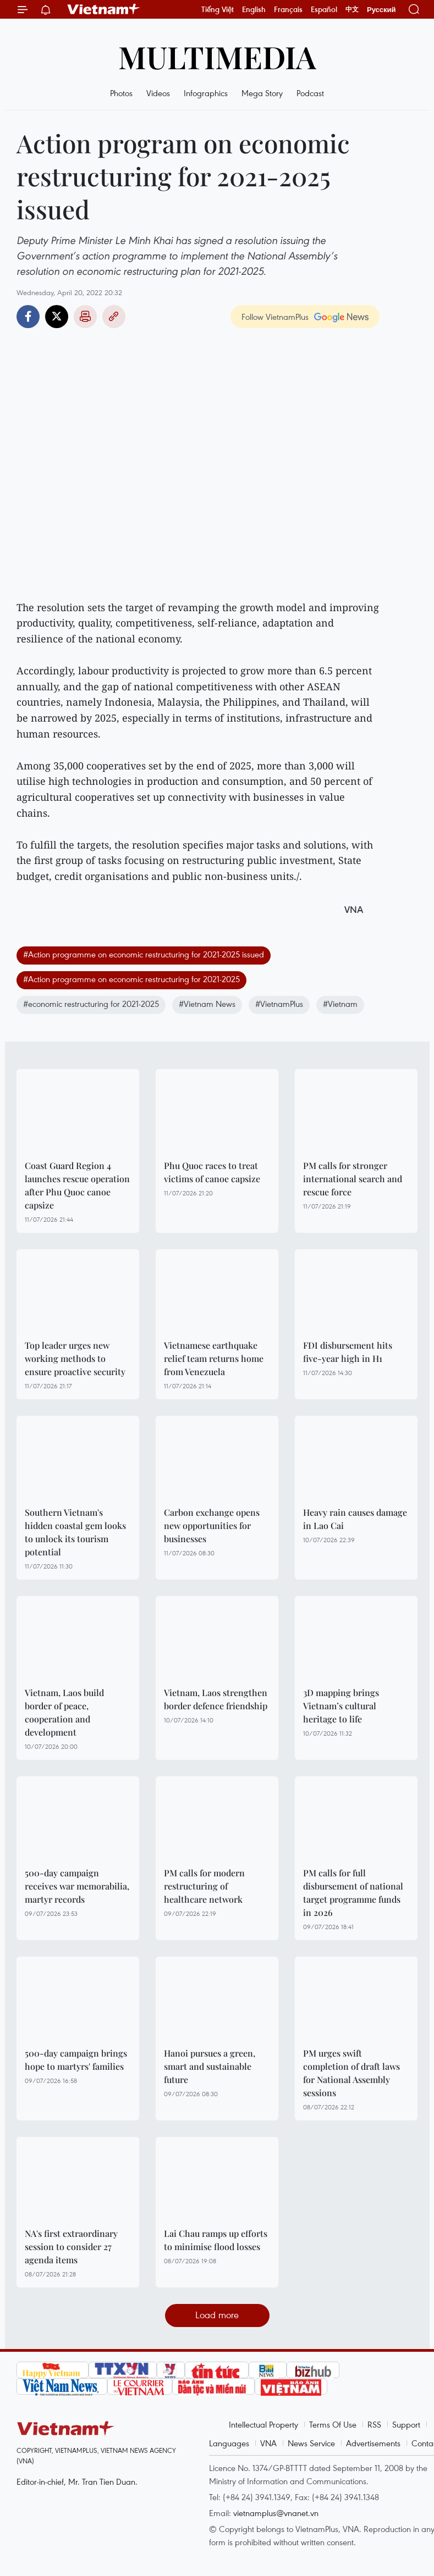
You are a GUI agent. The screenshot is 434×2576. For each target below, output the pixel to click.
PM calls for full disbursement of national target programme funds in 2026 (353, 1892)
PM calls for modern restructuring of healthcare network (204, 1886)
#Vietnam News (207, 1003)
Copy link (113, 316)
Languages (229, 2442)
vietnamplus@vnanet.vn (275, 2512)
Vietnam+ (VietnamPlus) (104, 9)
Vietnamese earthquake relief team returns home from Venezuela (213, 1358)
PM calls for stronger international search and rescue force (352, 1179)
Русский (381, 9)
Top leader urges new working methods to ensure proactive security (75, 1358)
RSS (374, 2424)
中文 (352, 9)
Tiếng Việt (217, 9)
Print (85, 316)
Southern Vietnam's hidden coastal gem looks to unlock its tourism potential (75, 1532)
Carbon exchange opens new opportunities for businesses (212, 1525)
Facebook (28, 316)
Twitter (56, 316)
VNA (268, 2442)
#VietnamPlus (279, 1003)
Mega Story (262, 92)
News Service (311, 2442)
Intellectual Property (263, 2424)
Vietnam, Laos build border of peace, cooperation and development (64, 1712)
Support (406, 2424)
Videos (158, 92)
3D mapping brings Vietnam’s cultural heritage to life (341, 1706)
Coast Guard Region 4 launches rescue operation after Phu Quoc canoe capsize (77, 1185)
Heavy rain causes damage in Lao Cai (355, 1518)
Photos (121, 92)
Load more (217, 2314)
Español (324, 9)
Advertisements (373, 2442)
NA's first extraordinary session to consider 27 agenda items (71, 2246)
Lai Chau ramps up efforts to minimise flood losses (215, 2240)
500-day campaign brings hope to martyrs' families (76, 2059)
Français (288, 9)
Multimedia (217, 56)
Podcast (310, 92)
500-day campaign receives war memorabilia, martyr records (77, 1886)
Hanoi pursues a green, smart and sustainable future (209, 2066)
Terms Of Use (332, 2424)
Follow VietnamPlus (275, 316)
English (254, 9)
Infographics (206, 92)
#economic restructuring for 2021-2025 (91, 1003)
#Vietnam (340, 1003)
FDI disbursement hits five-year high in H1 (347, 1351)
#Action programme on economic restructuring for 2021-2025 (131, 978)
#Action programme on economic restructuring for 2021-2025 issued (143, 954)
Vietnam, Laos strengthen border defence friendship (215, 1699)
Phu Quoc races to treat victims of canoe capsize (212, 1172)
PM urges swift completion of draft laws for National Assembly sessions (351, 2072)
